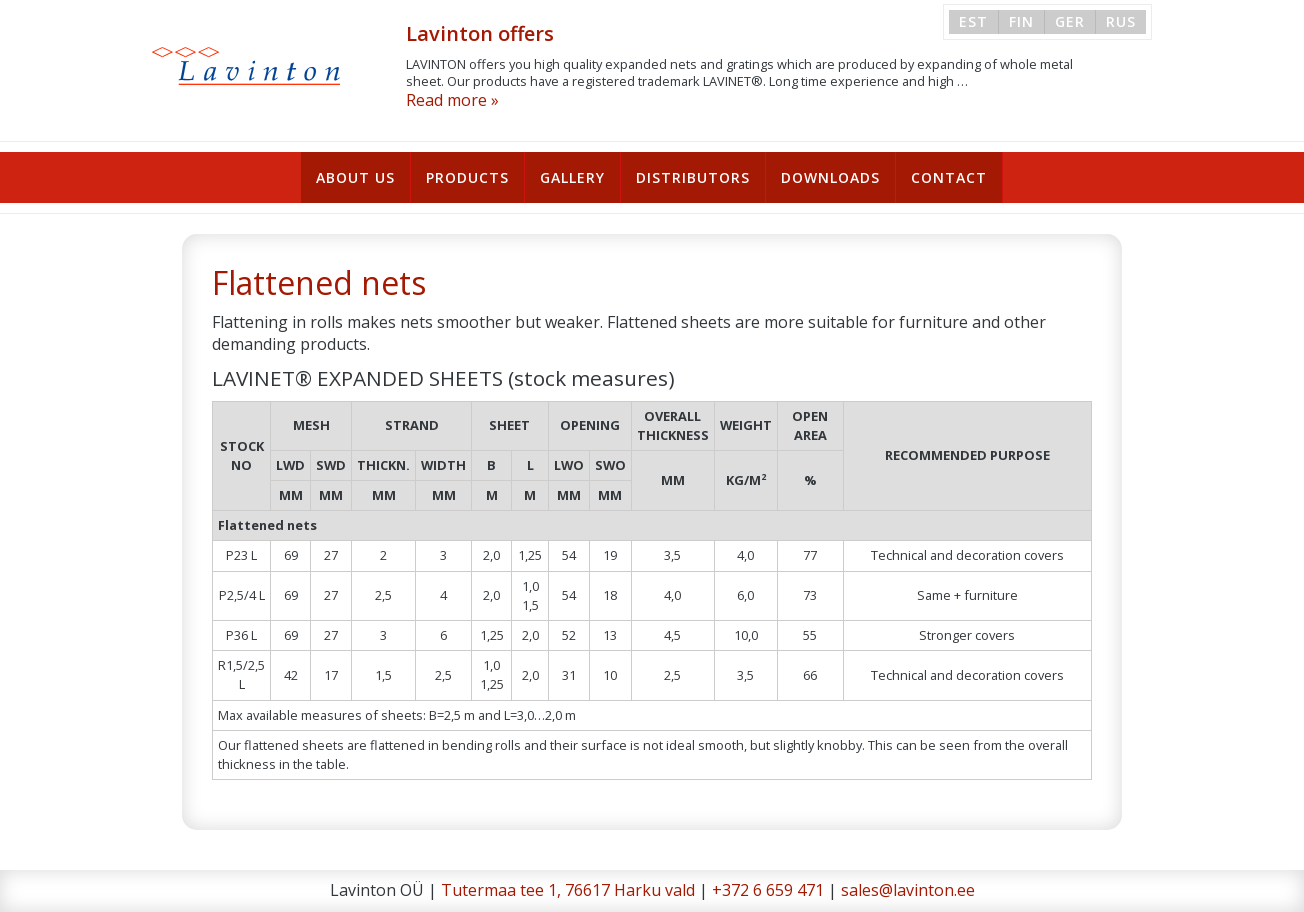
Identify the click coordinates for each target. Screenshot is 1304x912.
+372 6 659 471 (768, 890)
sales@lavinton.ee (908, 890)
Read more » (452, 100)
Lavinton (247, 66)
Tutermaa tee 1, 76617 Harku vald (568, 890)
